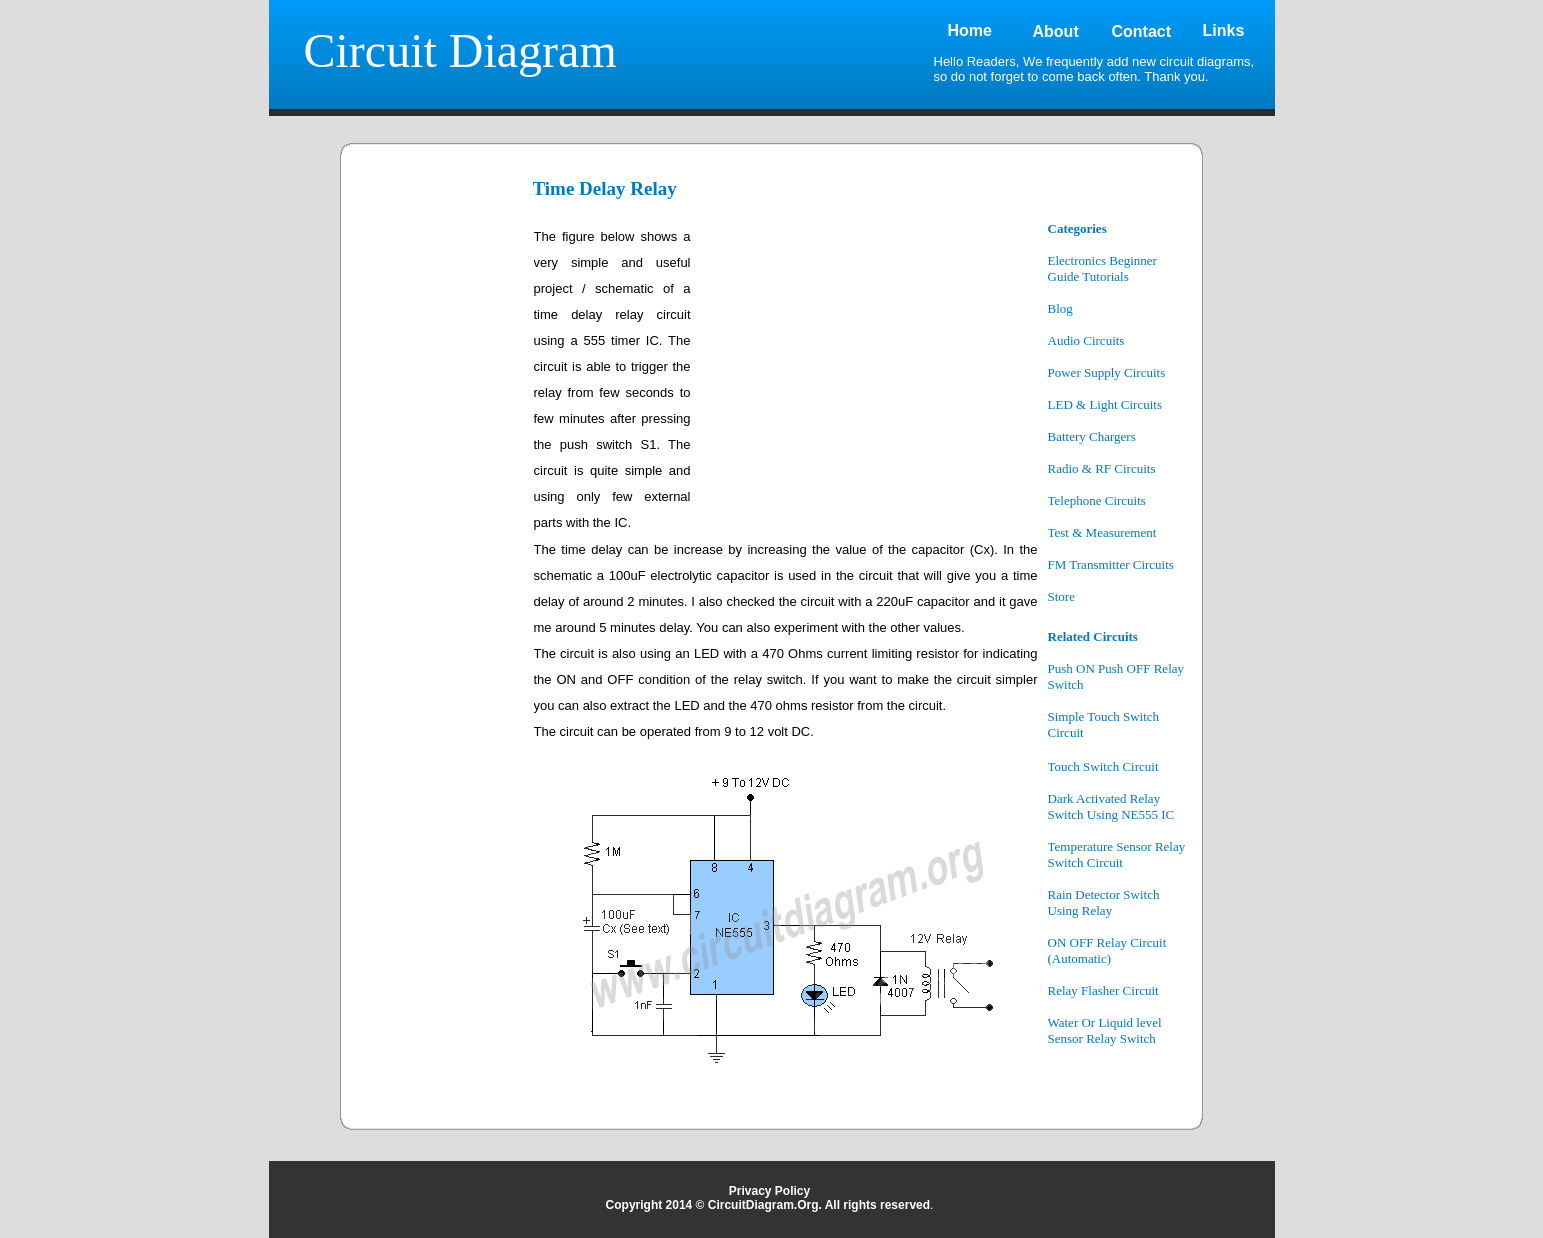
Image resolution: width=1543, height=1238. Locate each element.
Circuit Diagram (460, 50)
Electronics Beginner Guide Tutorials (1102, 268)
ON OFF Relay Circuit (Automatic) (1107, 950)
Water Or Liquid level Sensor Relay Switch (1105, 1030)
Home (970, 30)
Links (1224, 30)
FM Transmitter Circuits (1111, 564)
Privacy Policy (769, 1191)
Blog (1060, 308)
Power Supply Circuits (1107, 372)
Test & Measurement (1102, 532)
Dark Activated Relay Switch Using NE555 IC (1111, 806)
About (1056, 31)
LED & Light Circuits (1105, 404)
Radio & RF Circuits (1102, 468)
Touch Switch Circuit (1103, 766)
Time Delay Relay (605, 188)
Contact (1142, 31)
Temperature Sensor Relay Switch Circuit (1117, 854)
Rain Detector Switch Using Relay (1104, 902)
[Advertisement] (439, 522)
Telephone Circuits (1097, 500)
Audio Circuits (1086, 340)
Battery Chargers (1092, 436)
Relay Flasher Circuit (1103, 990)
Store (1061, 596)
